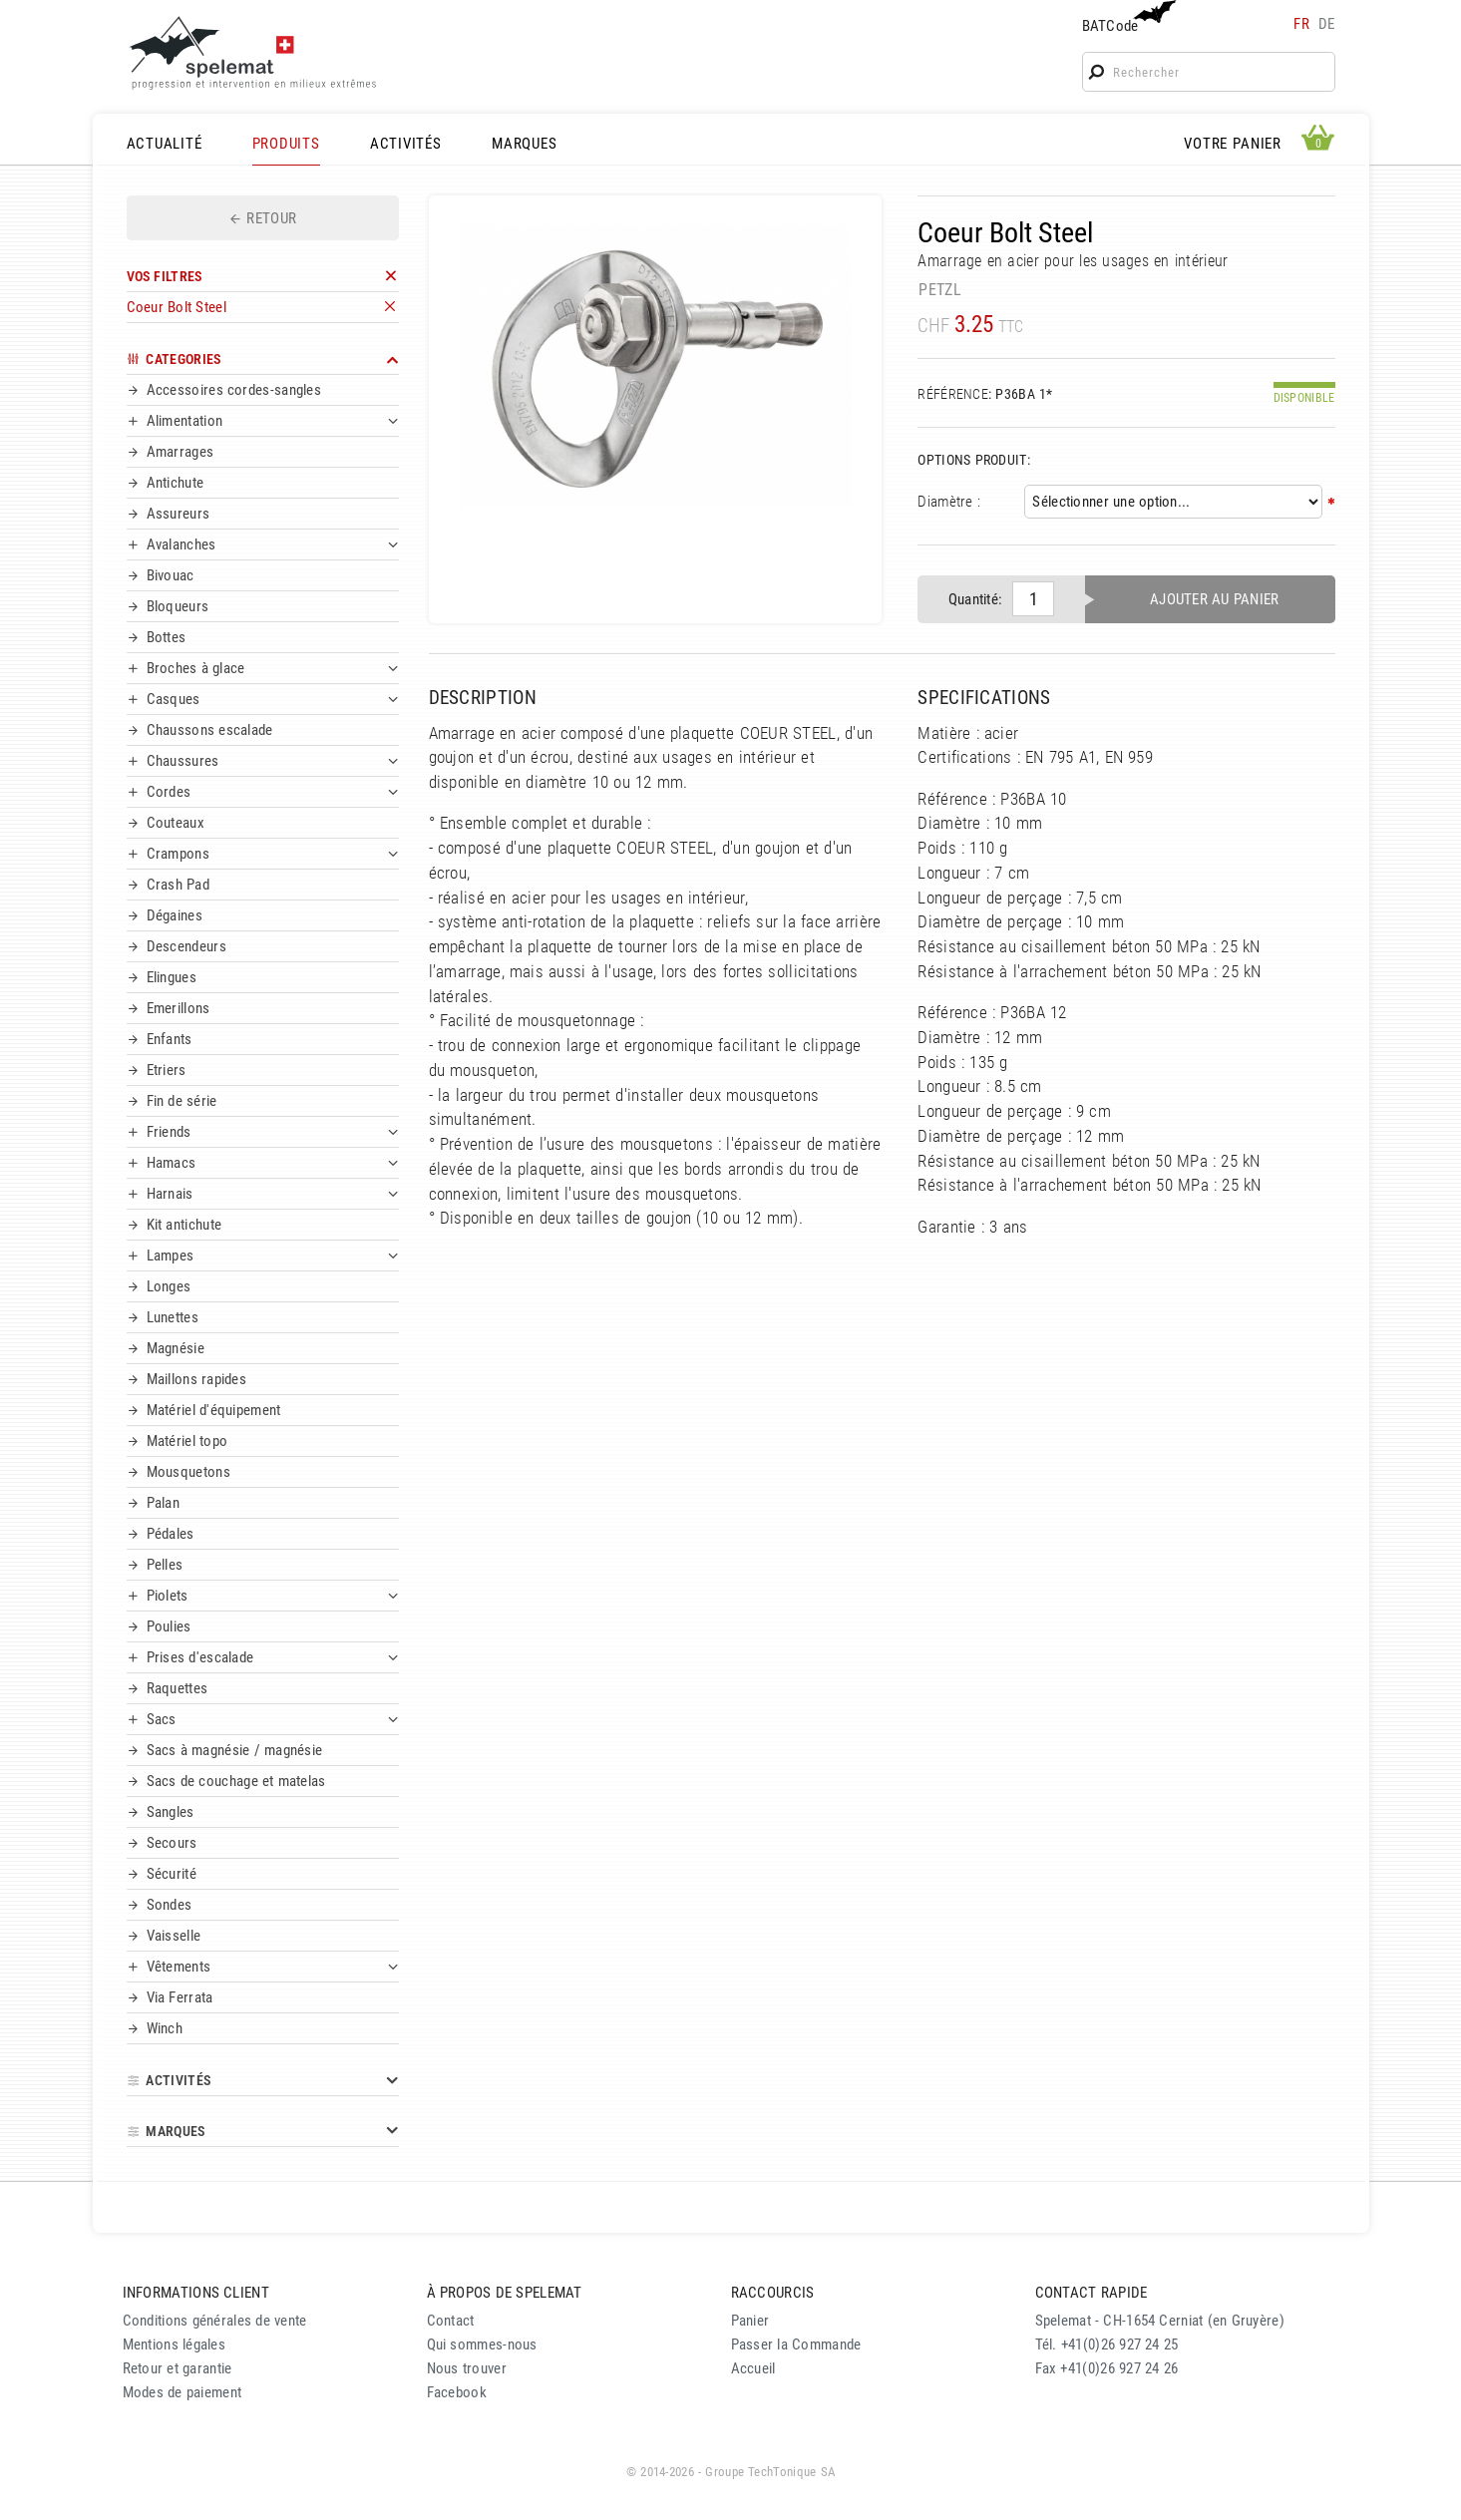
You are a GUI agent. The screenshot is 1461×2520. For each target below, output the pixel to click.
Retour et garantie (177, 2368)
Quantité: (975, 599)
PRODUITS (286, 144)
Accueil (753, 2368)
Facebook (457, 2392)
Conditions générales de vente (215, 2321)
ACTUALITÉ (164, 144)
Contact (451, 2321)
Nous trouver (467, 2368)
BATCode (1127, 17)
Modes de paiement (182, 2392)
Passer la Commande (796, 2344)
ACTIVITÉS (406, 144)
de (1326, 24)
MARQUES (524, 144)
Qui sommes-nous (482, 2344)
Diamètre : (948, 502)
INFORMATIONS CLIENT (196, 2293)
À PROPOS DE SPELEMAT (504, 2293)
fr (1301, 24)
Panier (750, 2321)
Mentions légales (174, 2344)
